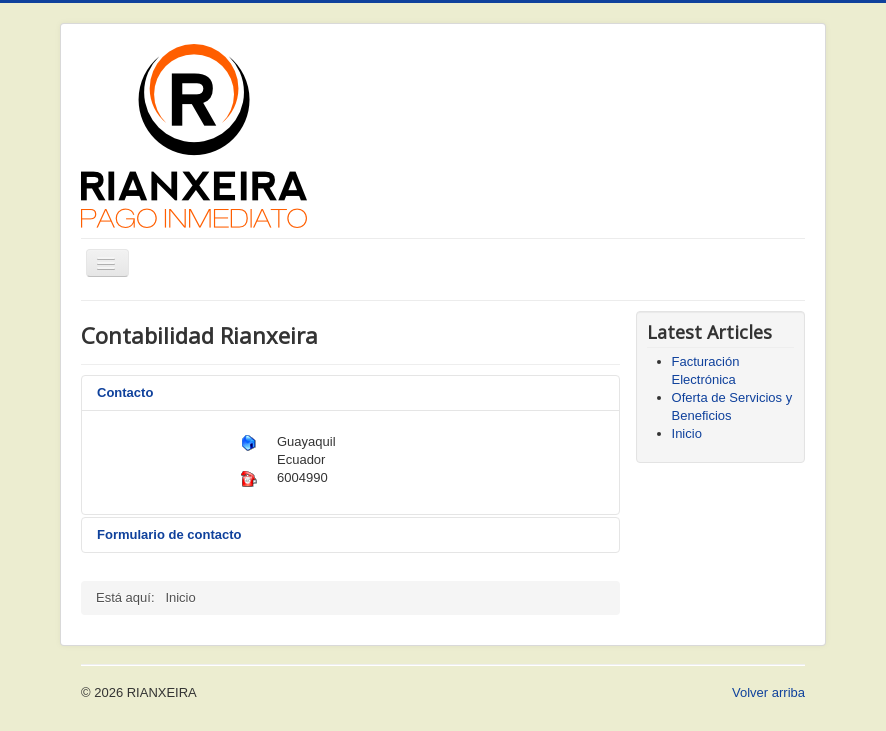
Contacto (125, 392)
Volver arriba (768, 692)
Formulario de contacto (169, 534)
